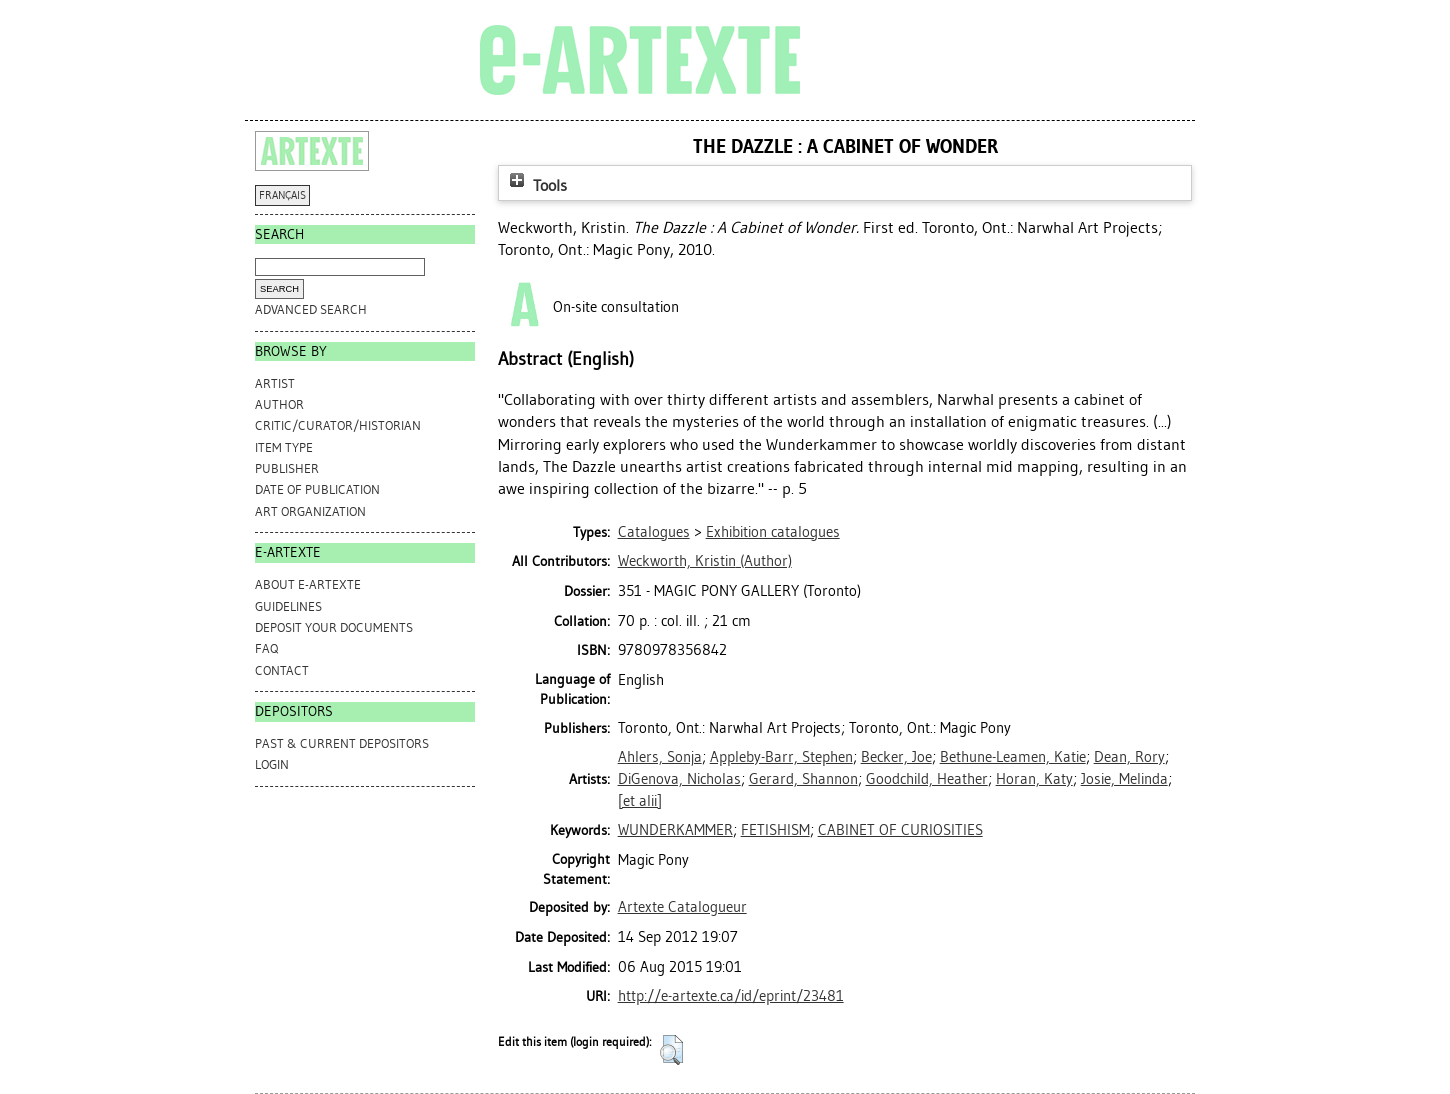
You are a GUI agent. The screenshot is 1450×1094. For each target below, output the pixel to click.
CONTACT (282, 670)
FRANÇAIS (282, 195)
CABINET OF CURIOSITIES (900, 830)
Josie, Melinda (1124, 779)
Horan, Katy (1034, 779)
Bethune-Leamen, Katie (1013, 757)
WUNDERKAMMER (675, 830)
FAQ (266, 648)
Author (279, 404)
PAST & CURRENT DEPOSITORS (342, 743)
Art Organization (310, 511)
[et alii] (640, 801)
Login (272, 764)
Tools (536, 185)
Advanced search (311, 309)
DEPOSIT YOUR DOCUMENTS (334, 627)
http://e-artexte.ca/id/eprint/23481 (731, 996)
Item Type (284, 447)
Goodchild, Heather (927, 779)
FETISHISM (775, 830)
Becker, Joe (896, 757)
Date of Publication (317, 489)
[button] (671, 1050)
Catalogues (654, 532)
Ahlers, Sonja (660, 757)
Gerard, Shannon (803, 779)
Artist (275, 383)
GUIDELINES (288, 606)
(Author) (705, 561)
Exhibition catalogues (773, 532)
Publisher (287, 468)
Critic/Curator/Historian (338, 425)
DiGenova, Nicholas (679, 779)
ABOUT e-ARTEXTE (308, 584)
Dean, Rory (1129, 757)
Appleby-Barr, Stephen (781, 757)
